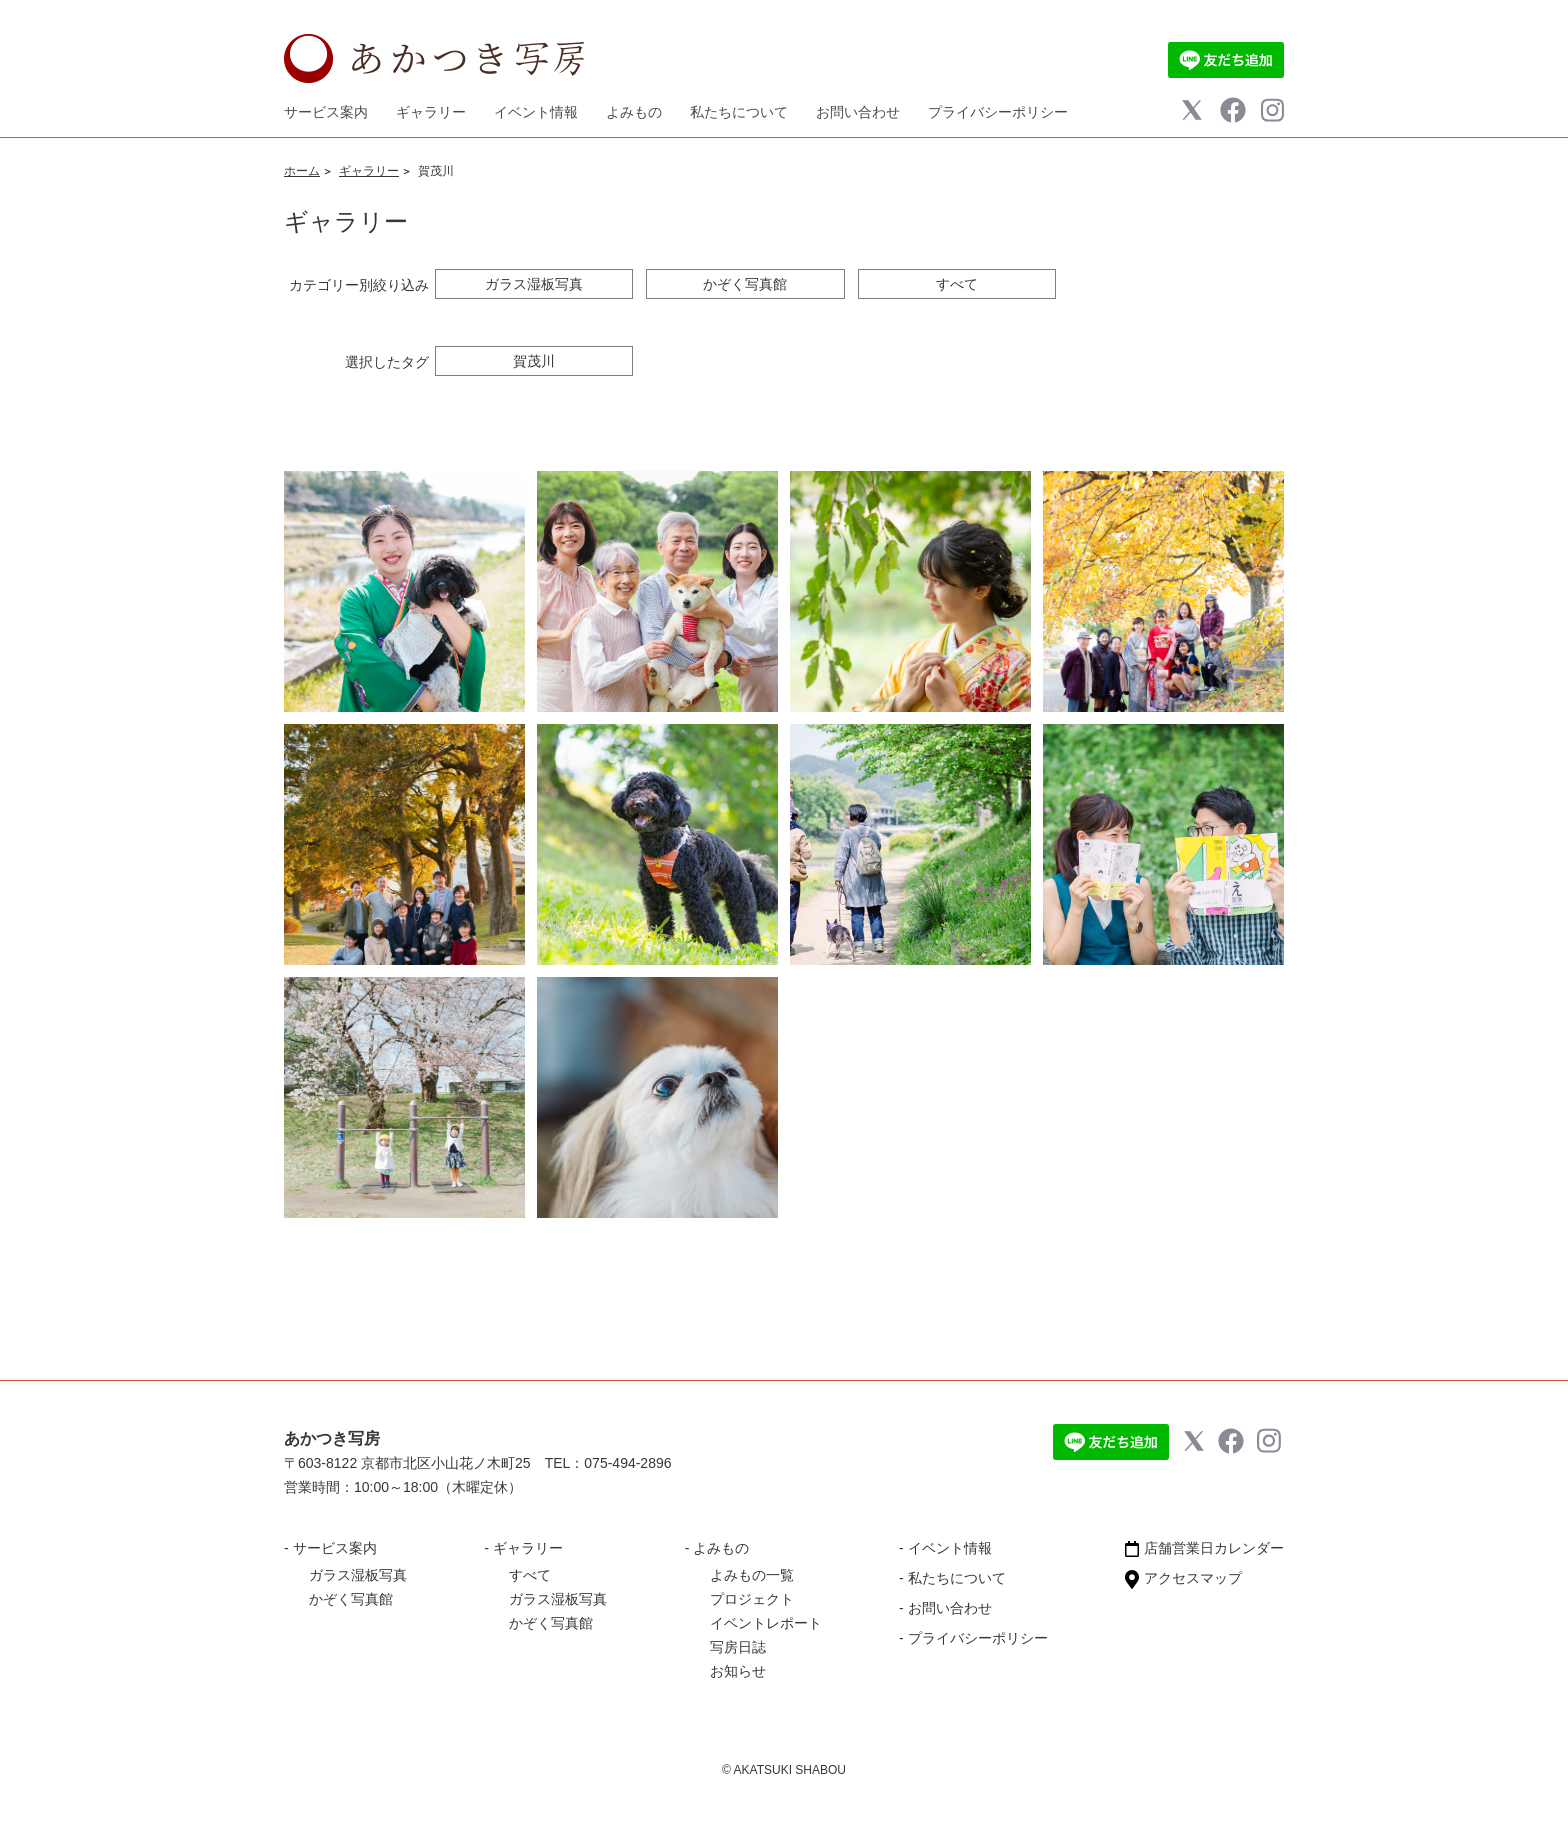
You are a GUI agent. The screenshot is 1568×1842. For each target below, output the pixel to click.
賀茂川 (534, 361)
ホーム (302, 171)
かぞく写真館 (745, 284)
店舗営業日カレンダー (1204, 1548)
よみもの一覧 (752, 1575)
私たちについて (739, 112)
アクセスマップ (1183, 1578)
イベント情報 (536, 112)
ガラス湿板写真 (534, 284)
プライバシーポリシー (998, 112)
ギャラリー (369, 171)
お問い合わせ (858, 112)
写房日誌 (738, 1647)
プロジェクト (752, 1599)
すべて (957, 284)
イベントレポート (766, 1623)
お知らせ (738, 1671)
